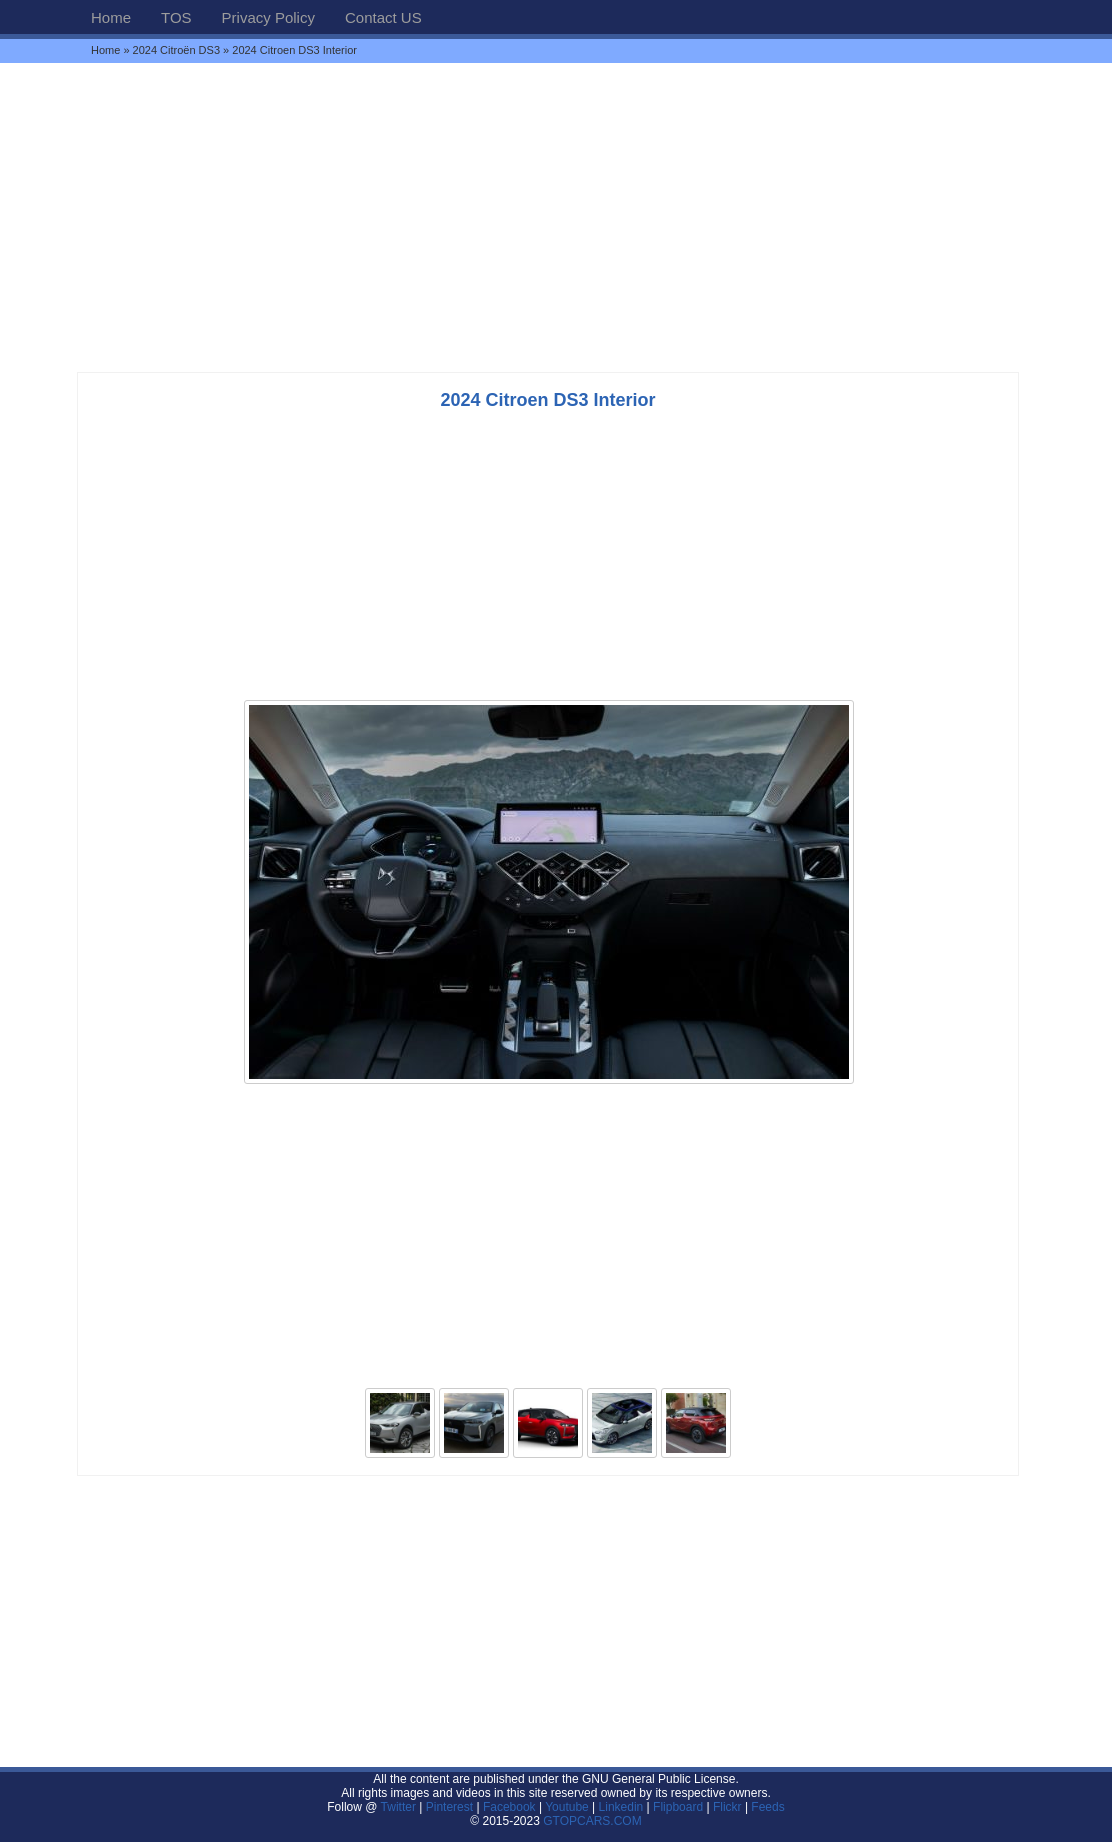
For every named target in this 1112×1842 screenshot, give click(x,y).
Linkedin (621, 1807)
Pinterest (449, 1807)
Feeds (767, 1807)
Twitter (400, 1807)
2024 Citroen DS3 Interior (547, 400)
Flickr (727, 1807)
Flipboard (678, 1807)
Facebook (509, 1807)
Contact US (383, 17)
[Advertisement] (556, 217)
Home (111, 17)
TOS (176, 17)
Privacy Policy (268, 17)
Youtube (567, 1807)
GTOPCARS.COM (592, 1821)
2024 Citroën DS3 (176, 50)
